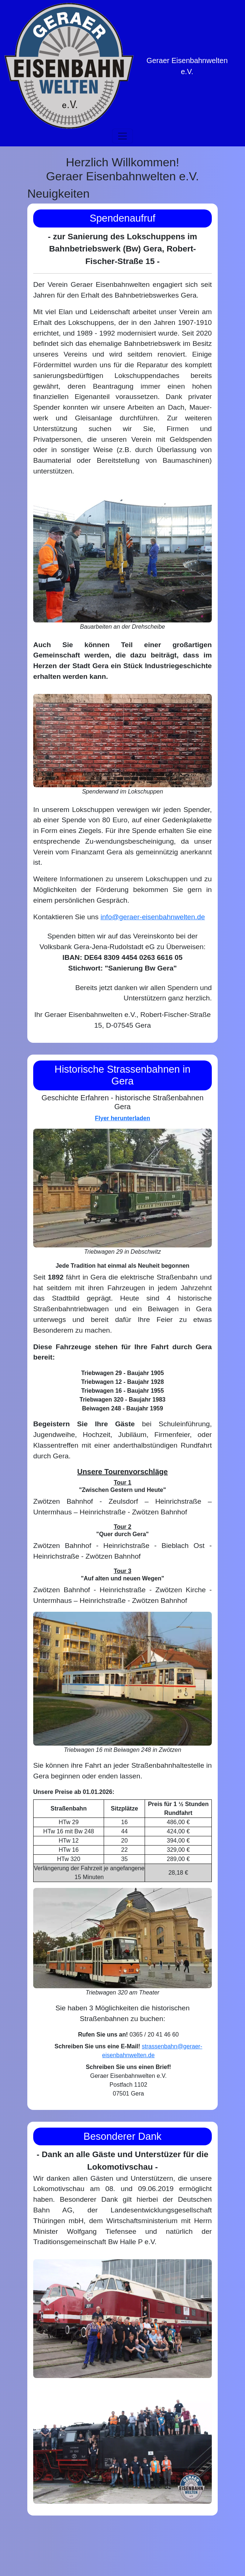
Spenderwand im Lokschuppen (122, 791)
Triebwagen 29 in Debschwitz (122, 1252)
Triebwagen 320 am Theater (122, 1992)
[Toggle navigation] (122, 136)
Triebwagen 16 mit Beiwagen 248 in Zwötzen (122, 1750)
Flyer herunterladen (122, 1118)
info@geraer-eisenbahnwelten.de (152, 917)
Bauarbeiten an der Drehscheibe (122, 627)
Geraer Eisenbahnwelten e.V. (187, 66)
